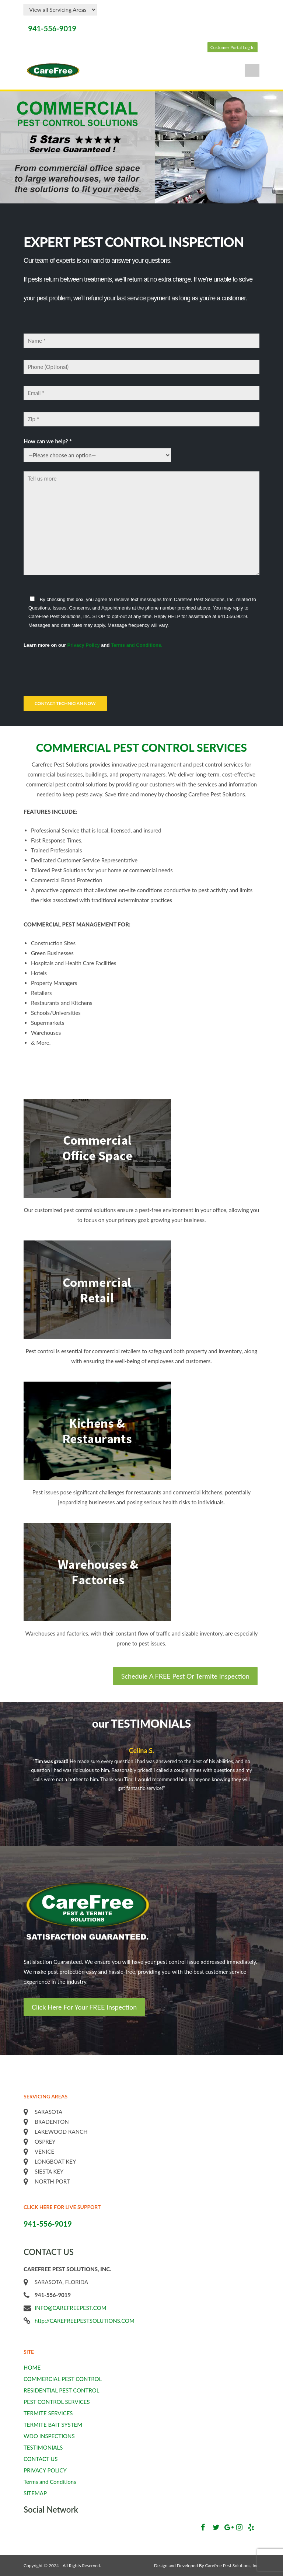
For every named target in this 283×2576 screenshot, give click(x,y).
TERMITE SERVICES (48, 2413)
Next (251, 1802)
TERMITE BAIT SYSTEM (53, 2424)
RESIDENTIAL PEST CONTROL (61, 2390)
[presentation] (80, 671)
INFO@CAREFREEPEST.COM (70, 2307)
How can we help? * (48, 441)
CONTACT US (40, 2458)
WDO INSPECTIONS (49, 2436)
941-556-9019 (52, 28)
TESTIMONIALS (43, 2447)
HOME (32, 2367)
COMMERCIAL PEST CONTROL (63, 2379)
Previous (244, 1802)
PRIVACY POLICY (45, 2470)
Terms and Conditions (50, 2481)
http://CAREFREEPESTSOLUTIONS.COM (84, 2320)
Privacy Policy (83, 645)
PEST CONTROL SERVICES (57, 2401)
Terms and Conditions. (137, 645)
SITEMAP (35, 2493)
